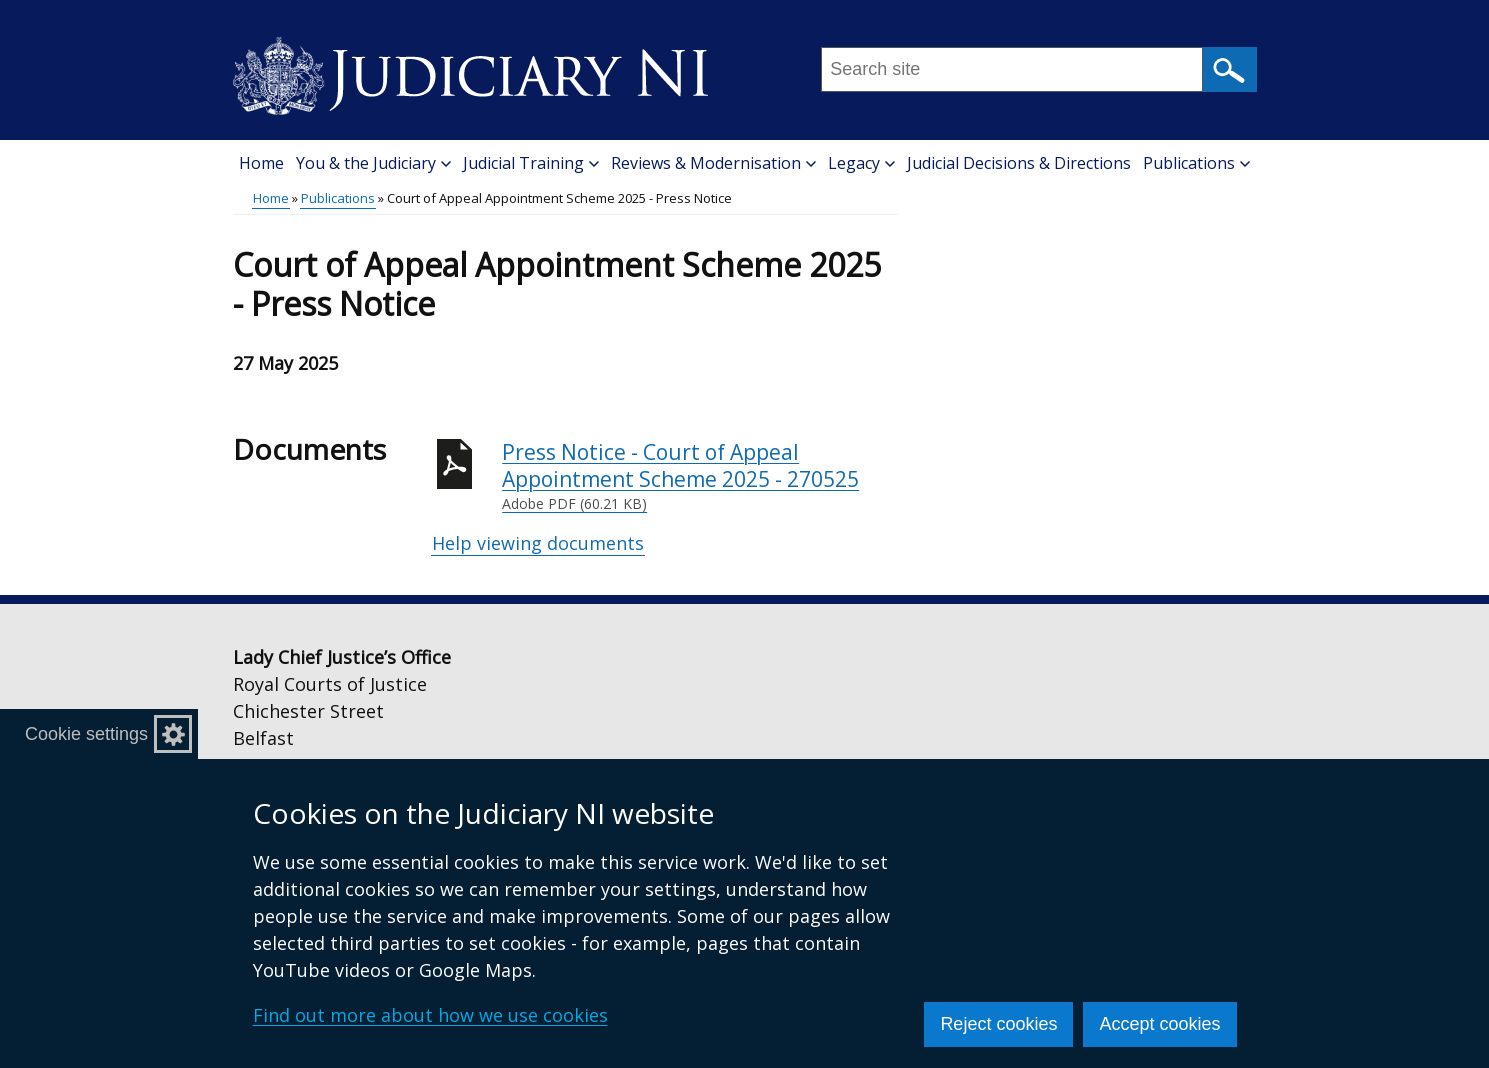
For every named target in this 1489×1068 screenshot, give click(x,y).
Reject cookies (998, 1024)
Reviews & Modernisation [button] (713, 163)
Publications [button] (1196, 163)
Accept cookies (1159, 1024)
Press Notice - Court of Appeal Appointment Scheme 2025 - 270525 (700, 476)
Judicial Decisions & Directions (1019, 163)
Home (261, 163)
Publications (338, 198)
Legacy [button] (861, 163)
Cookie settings (86, 734)
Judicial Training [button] (531, 163)
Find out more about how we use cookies (430, 1015)
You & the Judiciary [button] (373, 163)
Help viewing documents (538, 543)
